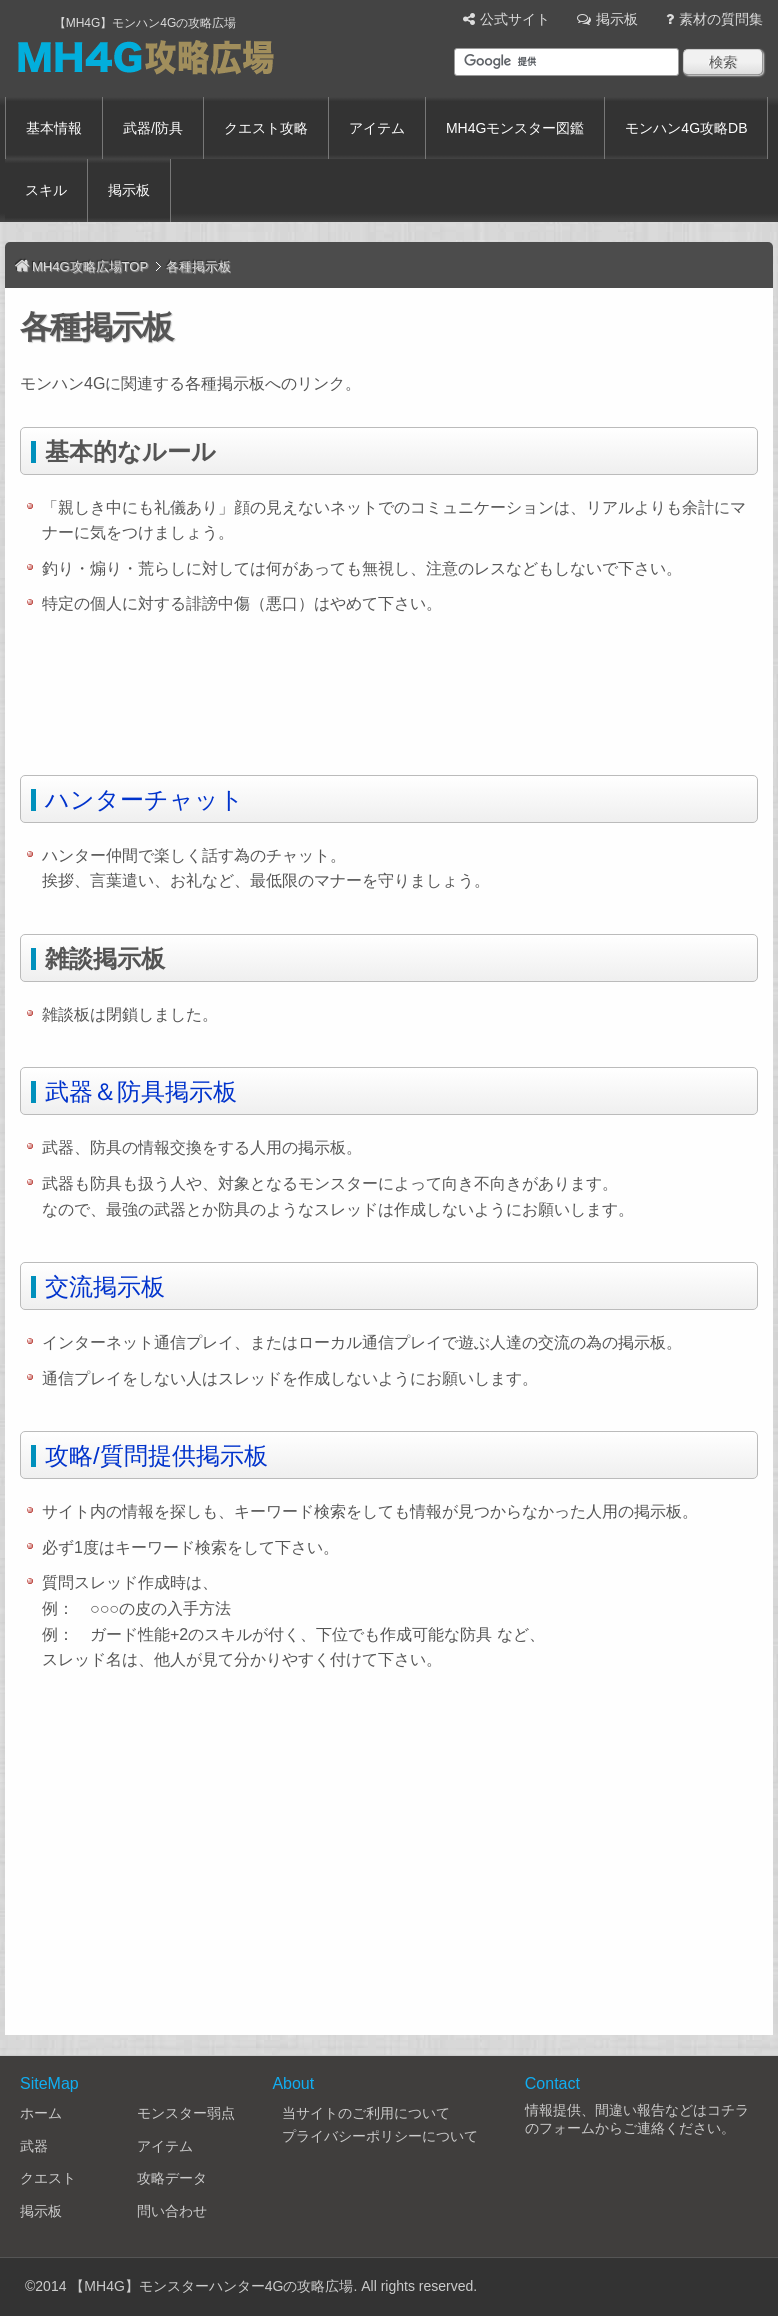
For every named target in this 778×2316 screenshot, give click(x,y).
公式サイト (515, 19)
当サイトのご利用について (366, 2113)
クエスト (48, 2178)
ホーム (41, 2113)
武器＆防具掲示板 (141, 1091)
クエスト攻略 (266, 128)
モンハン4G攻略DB (686, 128)
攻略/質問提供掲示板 (156, 1455)
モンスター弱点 (186, 2113)
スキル (46, 190)
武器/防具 (153, 128)
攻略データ (172, 2178)
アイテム (377, 128)
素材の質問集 (721, 19)
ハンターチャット (144, 799)
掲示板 (617, 19)
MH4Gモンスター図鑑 (515, 128)
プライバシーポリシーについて (380, 2136)
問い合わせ (172, 2211)
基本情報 (54, 128)
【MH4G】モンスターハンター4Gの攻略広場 (211, 2286)
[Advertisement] (384, 702)
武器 (34, 2146)
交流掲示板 (105, 1286)
